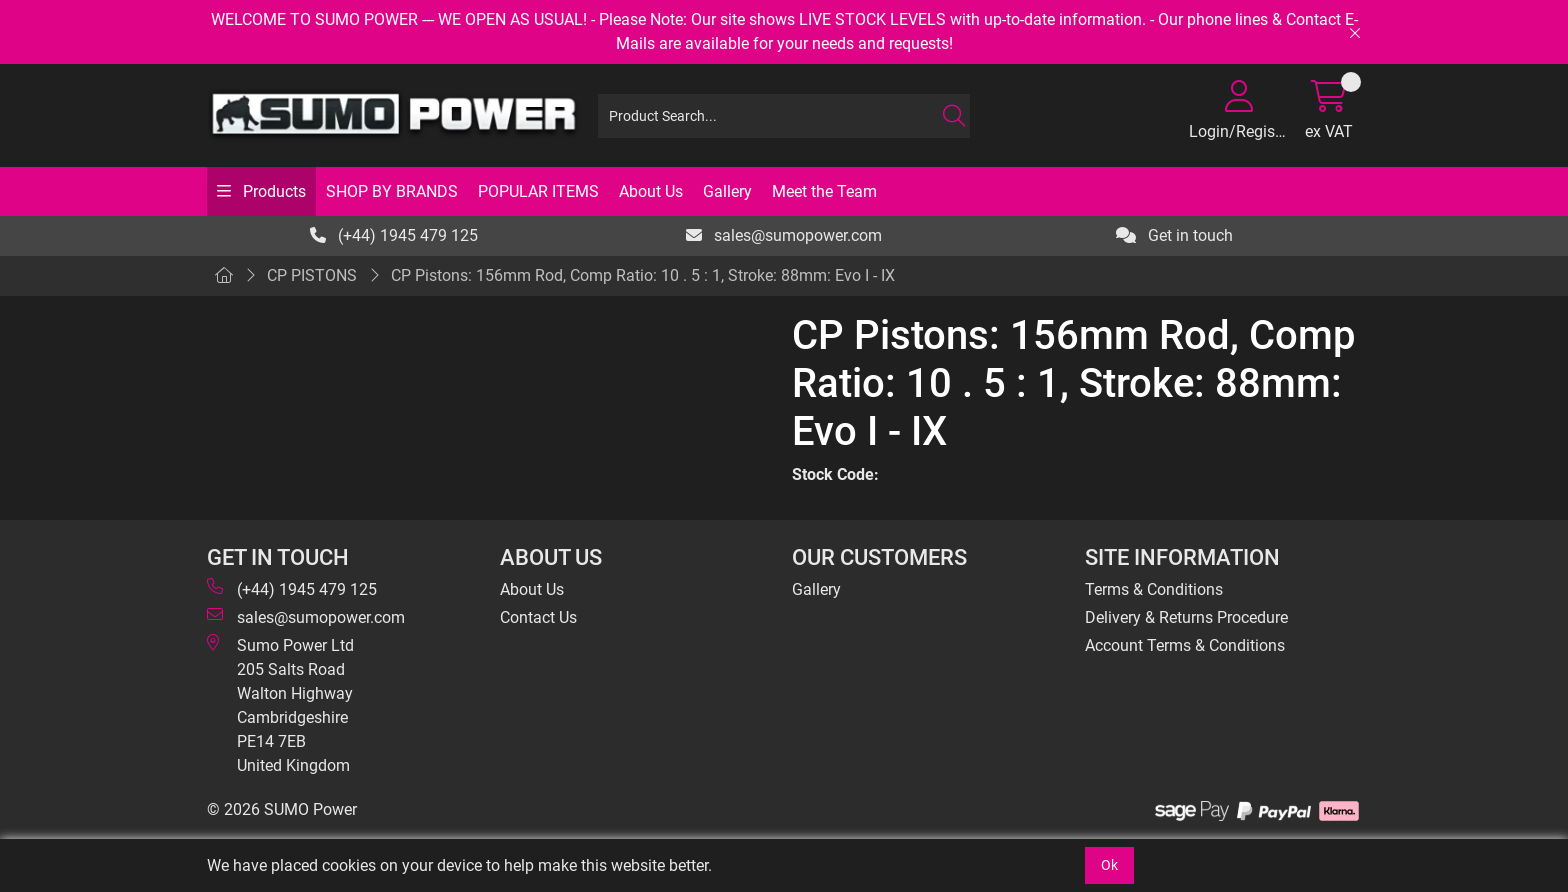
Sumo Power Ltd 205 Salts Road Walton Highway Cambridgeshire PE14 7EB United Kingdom (280, 704)
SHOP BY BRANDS (392, 191)
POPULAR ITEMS (538, 191)
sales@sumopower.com (784, 235)
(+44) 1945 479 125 (394, 235)
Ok (1109, 865)
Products (272, 191)
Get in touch (1174, 235)
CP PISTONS (312, 275)
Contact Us (538, 617)
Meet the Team (824, 191)
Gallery (727, 191)
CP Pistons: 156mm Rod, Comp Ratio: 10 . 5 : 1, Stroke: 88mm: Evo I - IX (643, 275)
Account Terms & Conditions (1185, 645)
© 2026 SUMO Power (282, 809)
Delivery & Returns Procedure (1186, 617)
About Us (651, 191)
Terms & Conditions (1154, 589)
